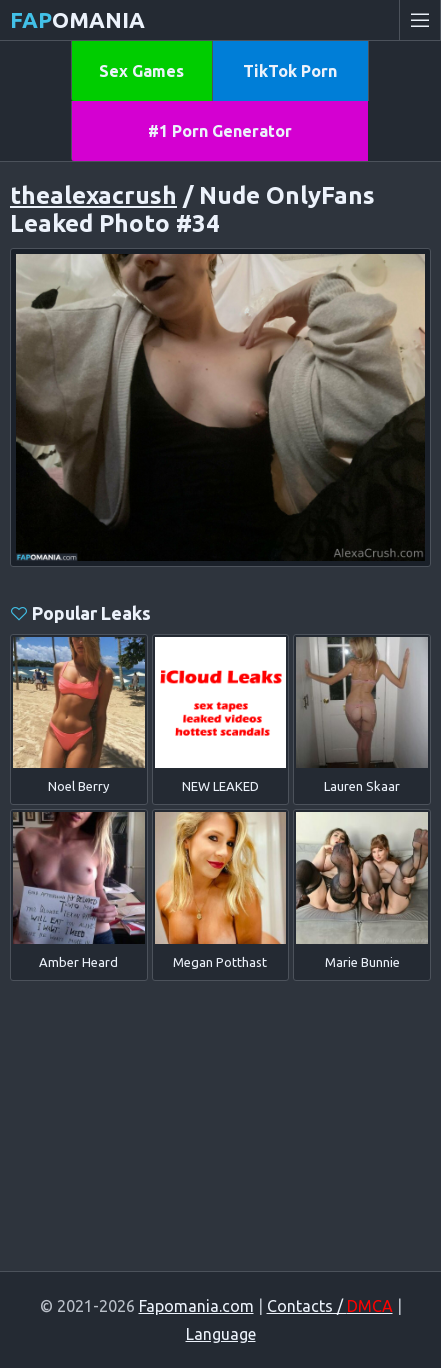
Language (221, 1334)
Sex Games (141, 71)
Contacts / (330, 1306)
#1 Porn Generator (220, 131)
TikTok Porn (290, 71)
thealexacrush (93, 195)
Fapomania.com (196, 1306)
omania (77, 19)
